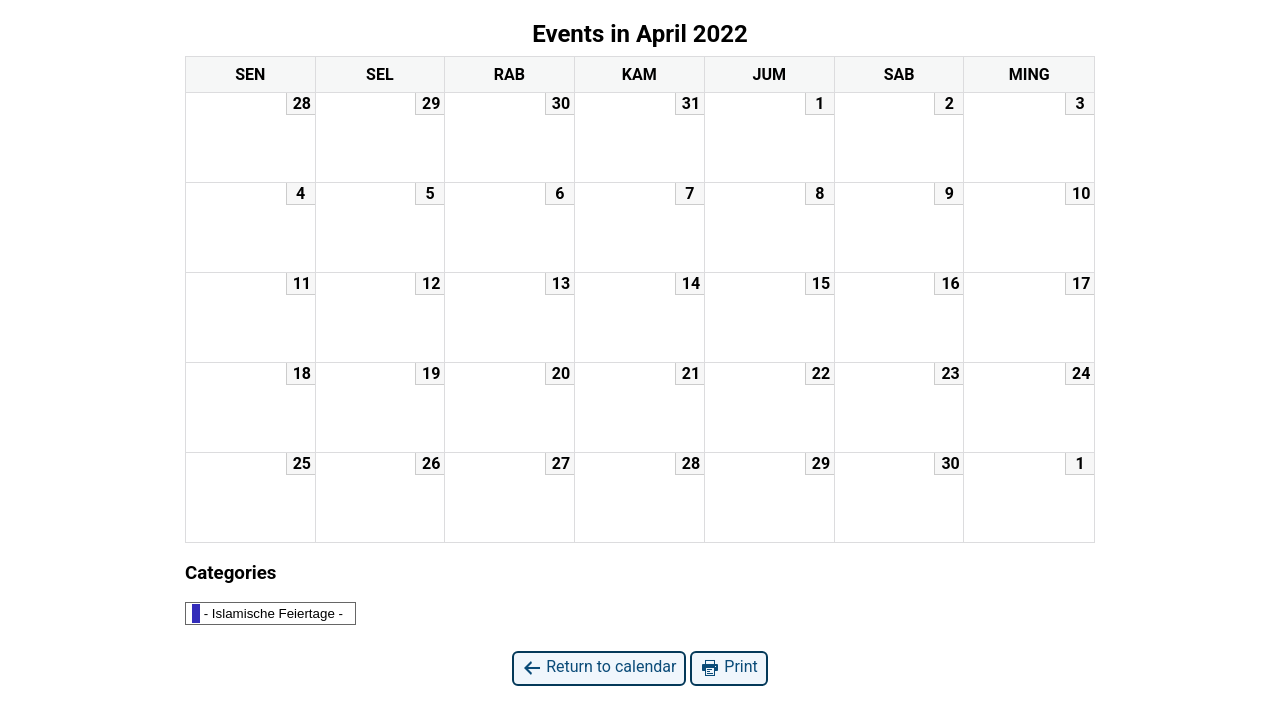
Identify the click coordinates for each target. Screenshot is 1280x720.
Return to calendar (599, 667)
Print (728, 667)
